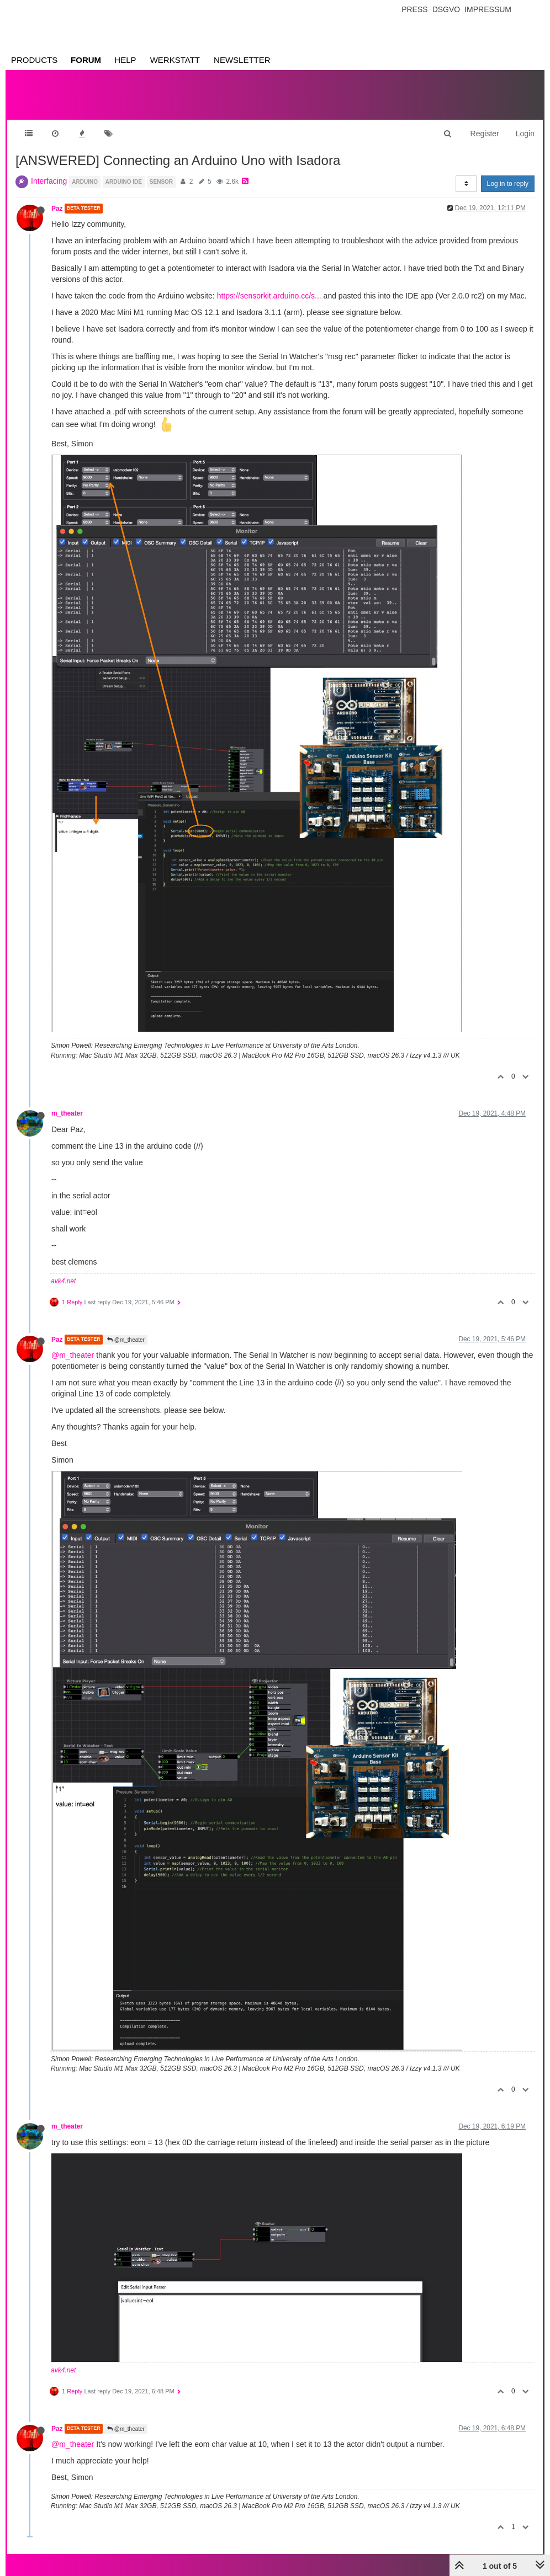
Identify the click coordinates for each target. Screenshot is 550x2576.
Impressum (487, 9)
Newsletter (242, 60)
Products (34, 60)
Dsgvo (446, 9)
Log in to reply (507, 184)
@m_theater (126, 1340)
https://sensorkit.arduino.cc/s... (269, 295)
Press (414, 9)
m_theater (67, 1113)
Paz (57, 208)
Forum (86, 60)
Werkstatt (175, 60)
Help (125, 60)
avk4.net (63, 1281)
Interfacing (49, 181)
